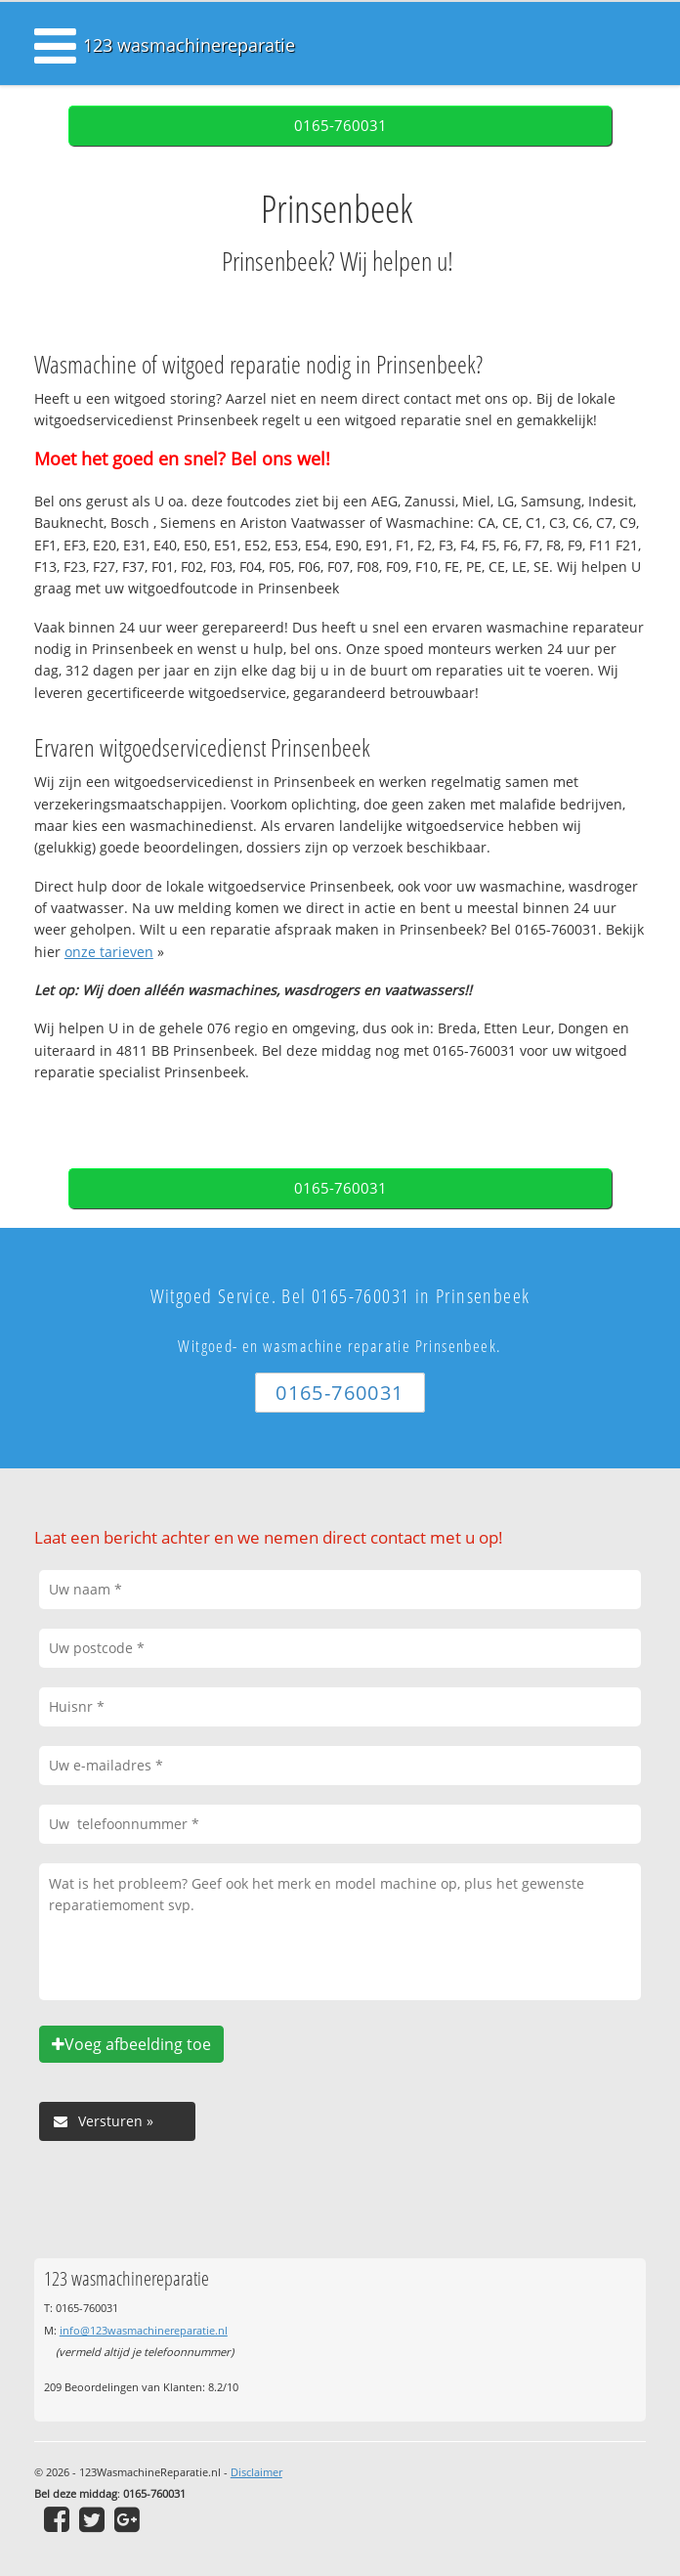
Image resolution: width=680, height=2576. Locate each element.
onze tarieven (108, 951)
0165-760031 (340, 125)
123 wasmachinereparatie (189, 45)
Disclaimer (256, 2472)
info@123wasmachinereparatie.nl (144, 2330)
